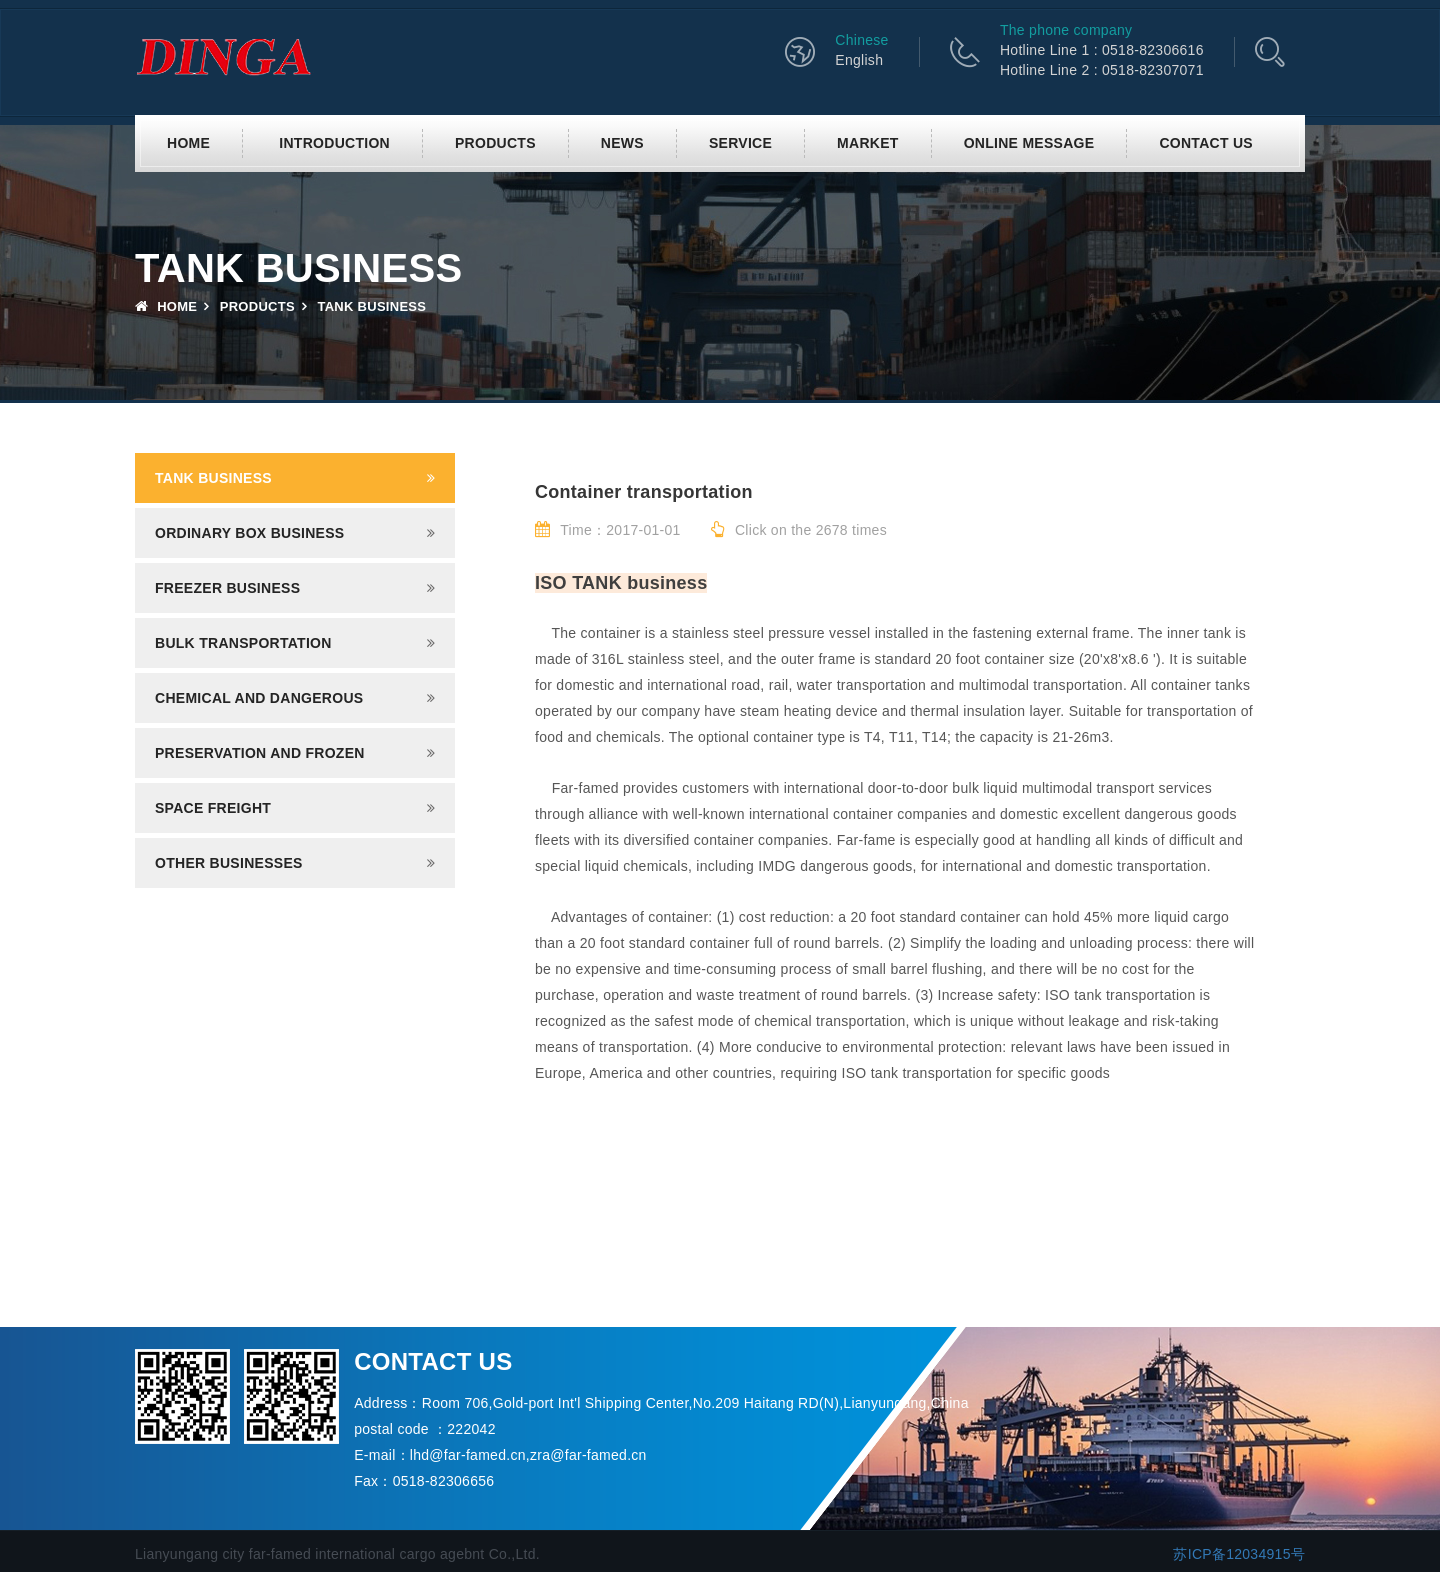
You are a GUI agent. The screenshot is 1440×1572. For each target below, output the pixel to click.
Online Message (1029, 143)
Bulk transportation (243, 643)
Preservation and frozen (260, 753)
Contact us (1206, 143)
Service (740, 143)
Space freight (213, 808)
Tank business (213, 478)
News (622, 143)
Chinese (861, 40)
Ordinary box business (249, 533)
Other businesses (229, 863)
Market (868, 143)
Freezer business (227, 588)
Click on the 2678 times (799, 530)
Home (188, 143)
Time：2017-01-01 (608, 530)
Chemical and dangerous (259, 698)
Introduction (334, 143)
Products (495, 143)
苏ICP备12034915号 (1239, 1554)
